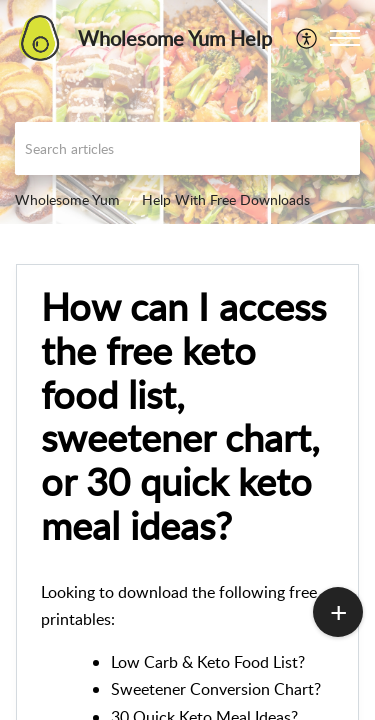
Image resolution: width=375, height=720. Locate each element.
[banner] (187, 112)
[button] (345, 38)
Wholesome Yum (67, 199)
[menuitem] (307, 38)
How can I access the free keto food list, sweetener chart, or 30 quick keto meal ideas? (183, 416)
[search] (187, 148)
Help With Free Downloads (226, 199)
